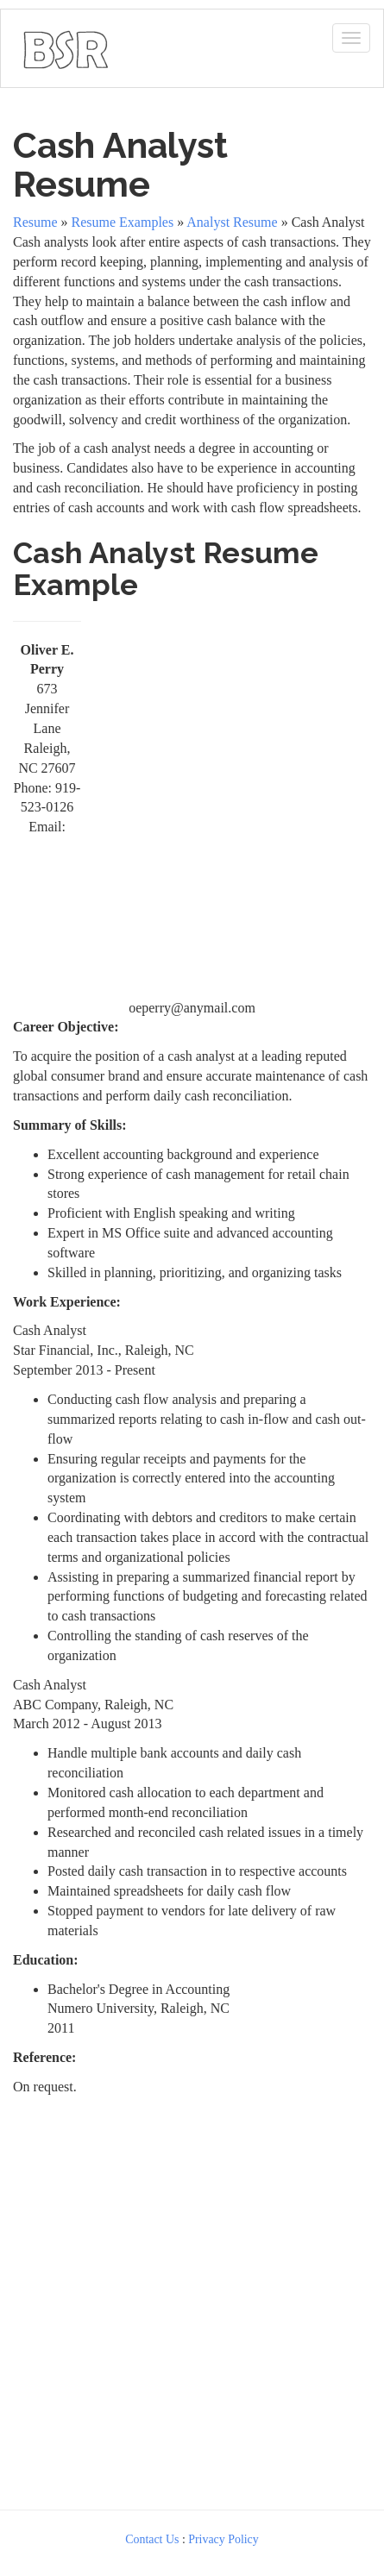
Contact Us (152, 2539)
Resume (35, 222)
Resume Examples (123, 222)
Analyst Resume (231, 222)
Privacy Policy (223, 2539)
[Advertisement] (192, 803)
